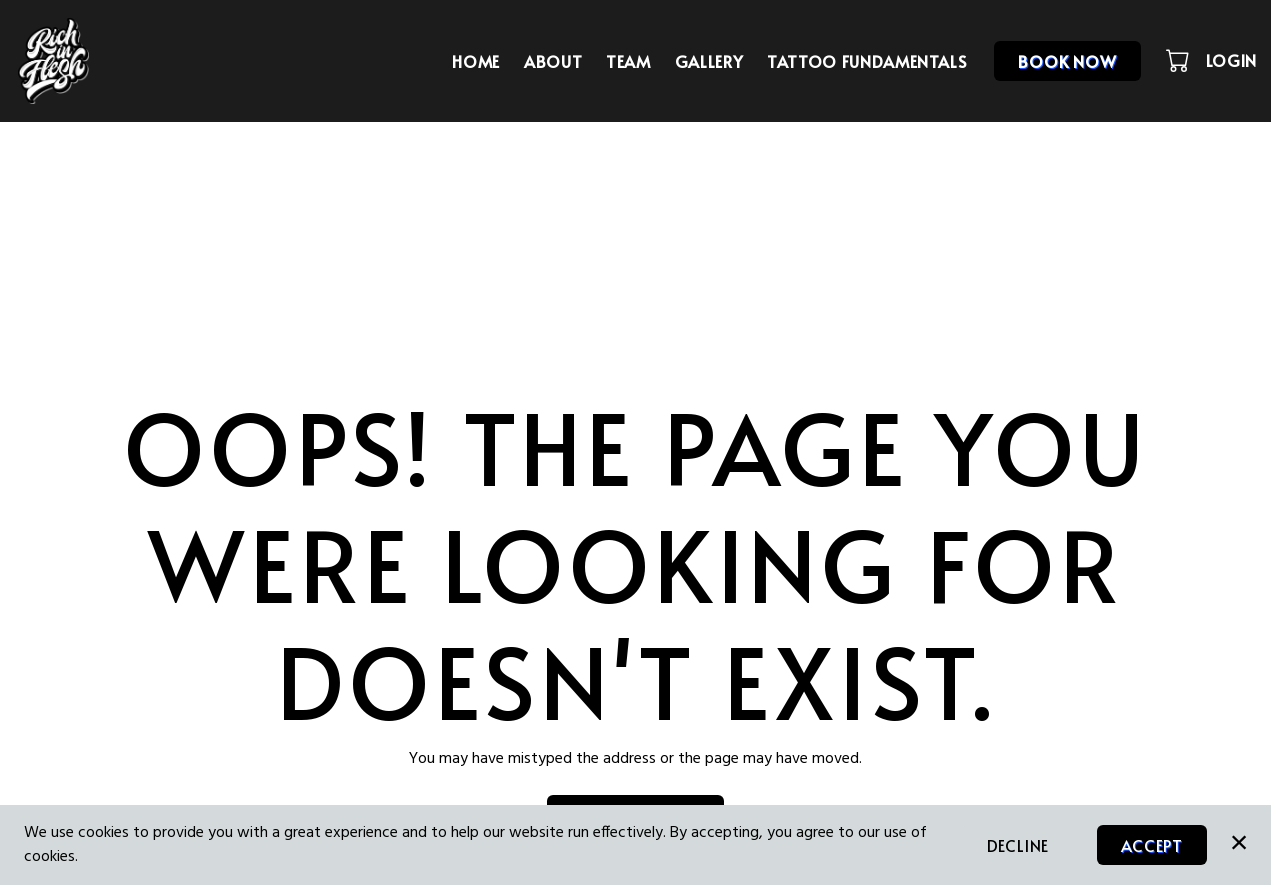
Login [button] (1231, 60)
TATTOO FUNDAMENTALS (866, 61)
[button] (1179, 60)
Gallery (709, 61)
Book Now (1067, 61)
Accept (1152, 845)
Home (476, 61)
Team (628, 61)
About (553, 61)
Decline (1018, 845)
